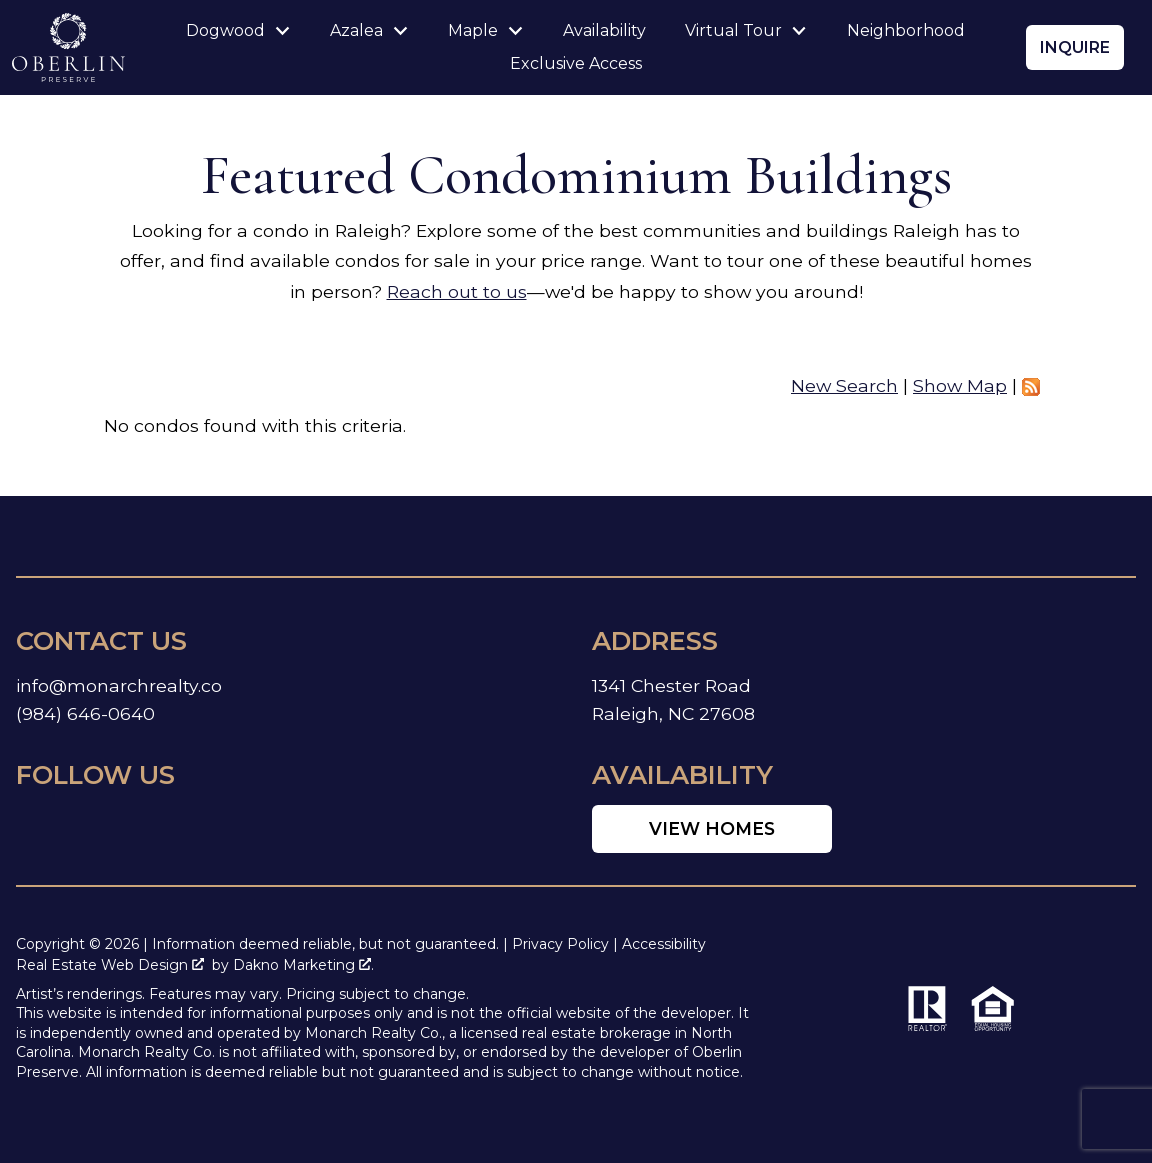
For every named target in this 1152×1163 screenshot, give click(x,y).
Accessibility (664, 944)
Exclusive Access (576, 64)
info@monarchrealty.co (119, 685)
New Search (844, 385)
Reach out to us (457, 291)
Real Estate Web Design (110, 965)
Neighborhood (906, 31)
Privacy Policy (560, 944)
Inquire (1075, 47)
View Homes (712, 828)
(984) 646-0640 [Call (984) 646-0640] (85, 713)
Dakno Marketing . (303, 965)
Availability (604, 31)
